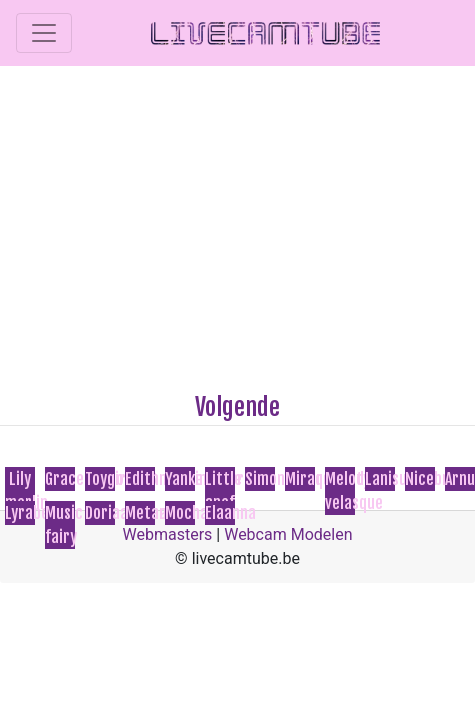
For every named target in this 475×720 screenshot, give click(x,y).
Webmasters (168, 534)
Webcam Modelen (288, 534)
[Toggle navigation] (44, 33)
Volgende (237, 407)
